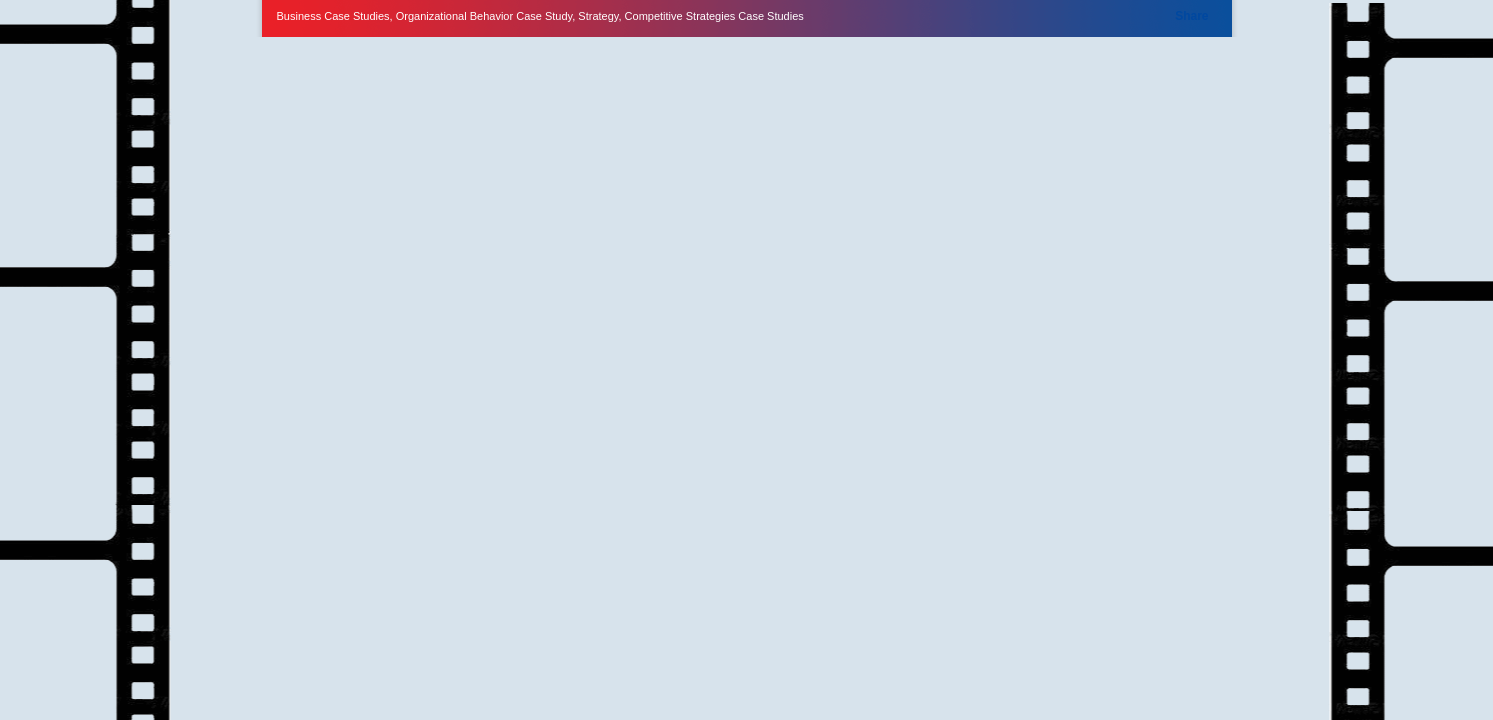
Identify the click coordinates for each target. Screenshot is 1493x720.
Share (1191, 16)
